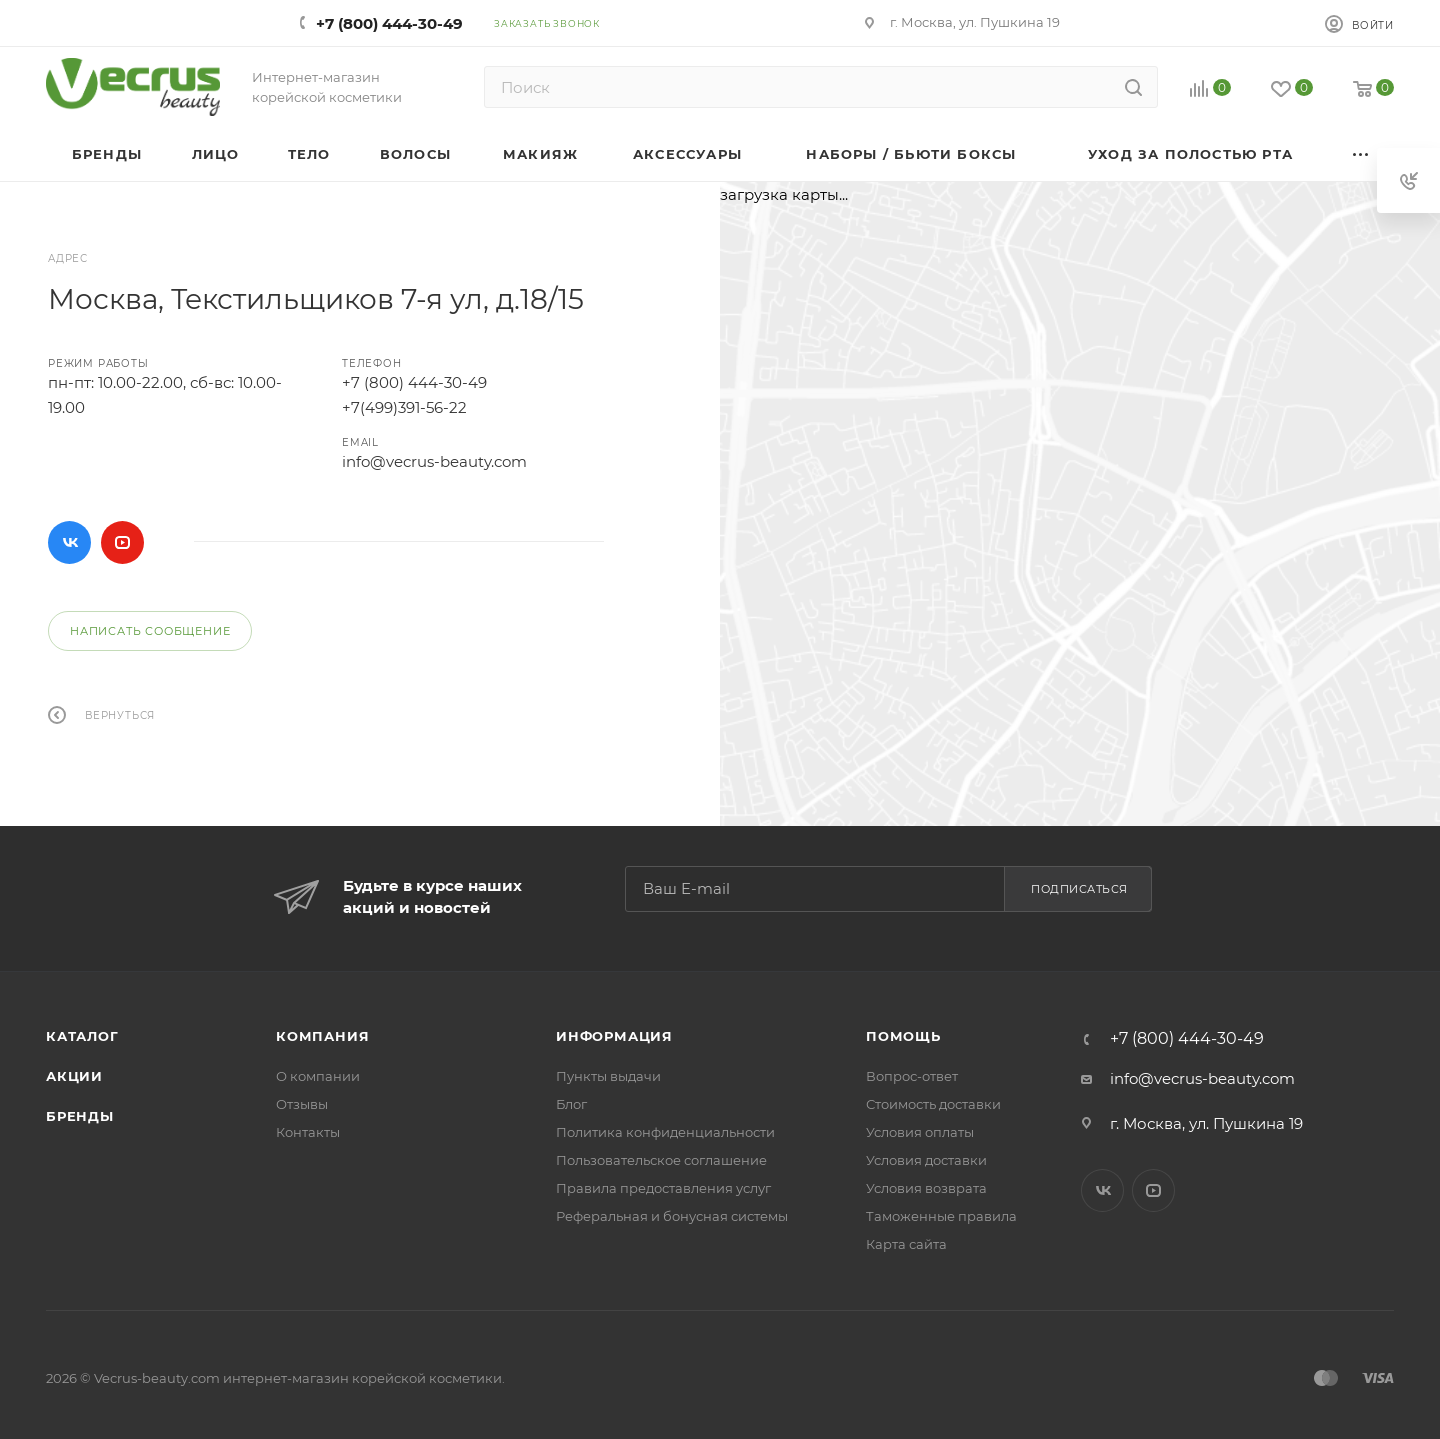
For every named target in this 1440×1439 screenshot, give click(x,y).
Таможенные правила (941, 1216)
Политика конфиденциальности (665, 1132)
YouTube (122, 542)
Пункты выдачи (608, 1076)
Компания (322, 1036)
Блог (571, 1104)
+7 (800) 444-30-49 (389, 23)
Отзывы (302, 1104)
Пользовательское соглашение (661, 1160)
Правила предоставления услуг (663, 1188)
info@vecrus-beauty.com (434, 461)
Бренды (80, 1116)
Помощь (903, 1036)
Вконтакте (69, 542)
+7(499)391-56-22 (404, 407)
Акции (74, 1076)
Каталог (82, 1036)
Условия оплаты (920, 1132)
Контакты (308, 1132)
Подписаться (1079, 889)
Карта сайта (906, 1244)
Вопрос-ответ (912, 1076)
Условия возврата (926, 1188)
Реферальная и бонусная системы (672, 1216)
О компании (318, 1076)
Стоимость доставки (933, 1104)
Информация (614, 1036)
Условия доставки (926, 1160)
